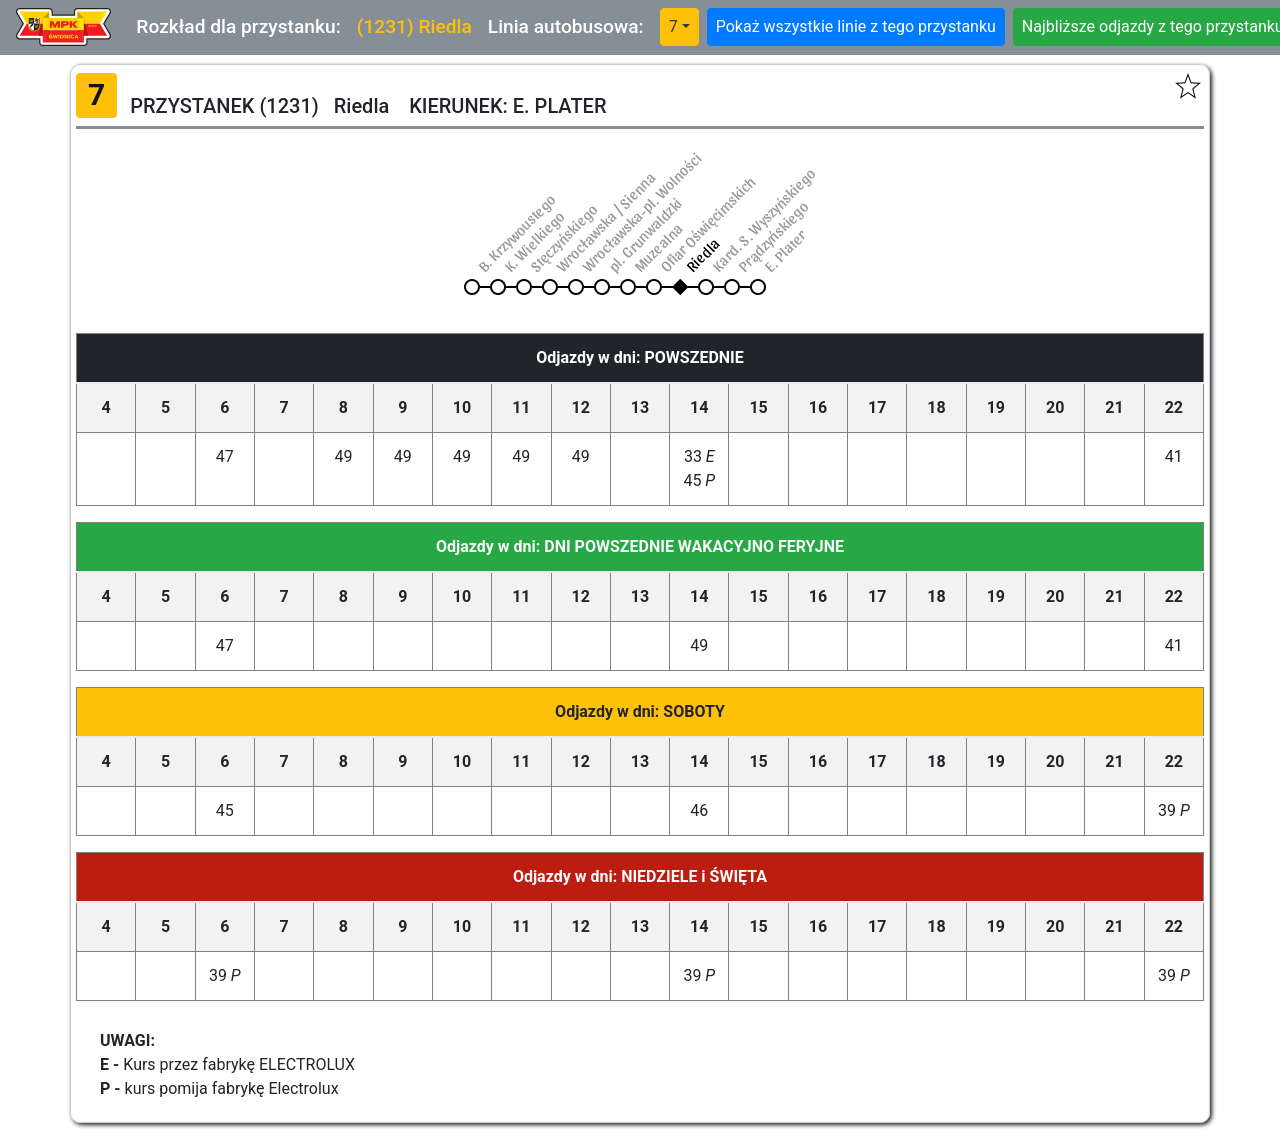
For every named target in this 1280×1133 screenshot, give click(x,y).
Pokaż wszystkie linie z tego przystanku (856, 26)
